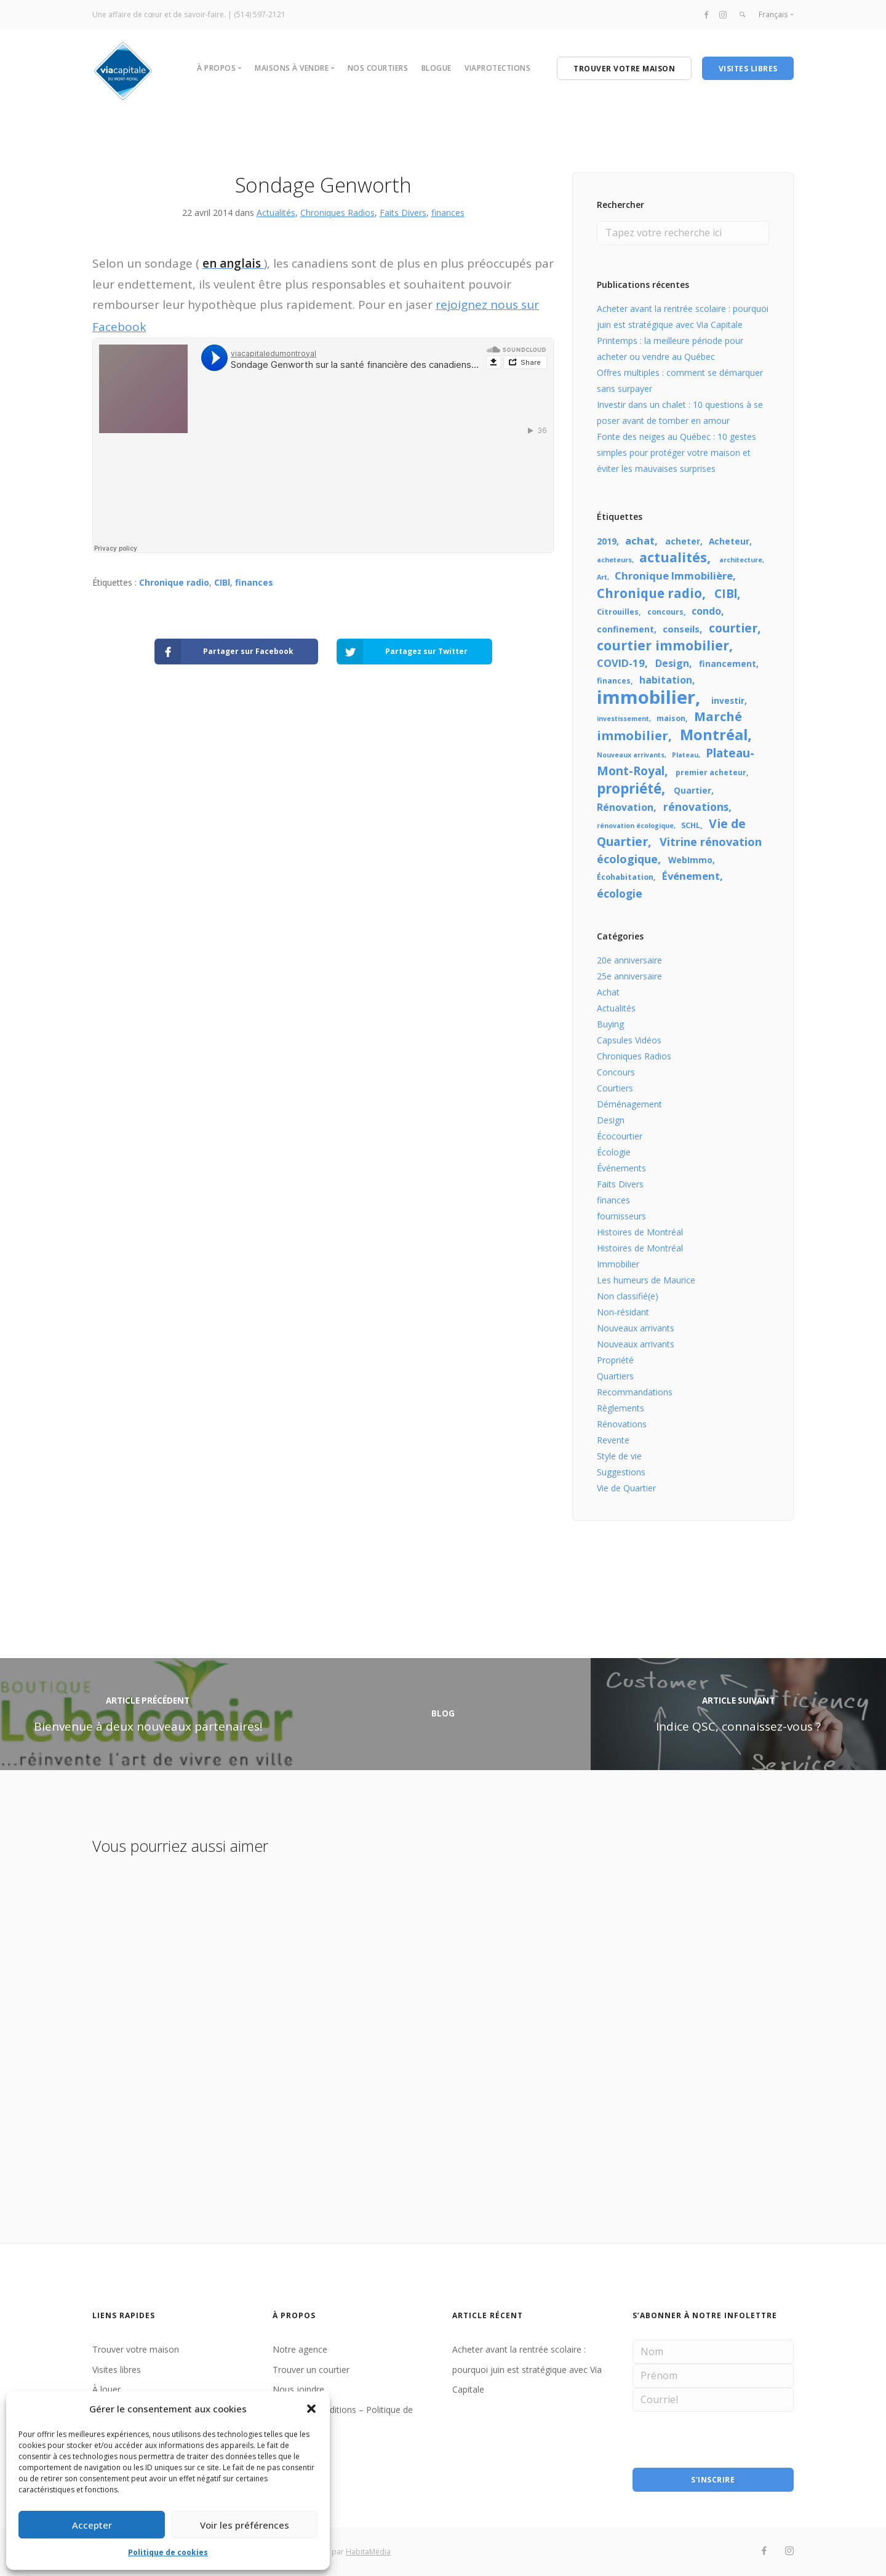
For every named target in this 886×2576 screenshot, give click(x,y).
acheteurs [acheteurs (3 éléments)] (614, 560)
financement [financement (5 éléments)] (727, 663)
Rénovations (622, 1424)
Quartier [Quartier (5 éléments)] (692, 790)
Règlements (620, 1408)
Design (611, 1120)
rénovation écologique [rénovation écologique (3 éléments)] (635, 825)
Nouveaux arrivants (635, 1328)
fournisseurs (621, 1216)
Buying (610, 1024)
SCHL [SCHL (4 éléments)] (690, 825)
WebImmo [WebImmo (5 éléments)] (690, 860)
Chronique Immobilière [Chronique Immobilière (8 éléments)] (674, 575)
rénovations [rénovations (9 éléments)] (695, 806)
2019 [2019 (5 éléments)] (607, 541)
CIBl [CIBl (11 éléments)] (725, 594)
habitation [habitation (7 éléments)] (665, 680)
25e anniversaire (629, 976)
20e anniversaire (629, 960)
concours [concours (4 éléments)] (665, 612)
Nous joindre (298, 2389)
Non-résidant (623, 1312)
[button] (311, 2409)
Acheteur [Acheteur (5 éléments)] (729, 541)
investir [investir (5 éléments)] (727, 700)
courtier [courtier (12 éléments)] (733, 628)
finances (448, 212)
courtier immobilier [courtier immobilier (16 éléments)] (663, 645)
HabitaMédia (368, 2551)
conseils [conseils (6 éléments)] (681, 629)
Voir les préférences (244, 2525)
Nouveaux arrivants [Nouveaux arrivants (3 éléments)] (630, 755)
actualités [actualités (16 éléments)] (673, 557)
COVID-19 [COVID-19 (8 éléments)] (621, 663)
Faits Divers (403, 212)
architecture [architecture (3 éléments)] (740, 560)
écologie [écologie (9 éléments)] (619, 893)
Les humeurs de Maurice (646, 1280)
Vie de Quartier (626, 1488)
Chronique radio (174, 582)
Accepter (92, 2525)
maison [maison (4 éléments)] (671, 718)
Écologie (614, 1152)
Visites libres (116, 2369)
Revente (613, 1440)
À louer (106, 2389)
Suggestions (621, 1472)
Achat (608, 992)
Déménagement (629, 1104)
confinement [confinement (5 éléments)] (625, 629)
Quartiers (615, 1376)
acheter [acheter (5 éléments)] (682, 541)
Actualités (276, 212)
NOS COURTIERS (378, 68)
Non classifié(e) (627, 1296)
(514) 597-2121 (259, 14)
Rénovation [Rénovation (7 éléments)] (625, 807)
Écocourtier (619, 1136)
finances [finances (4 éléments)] (614, 681)
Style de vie (619, 1456)
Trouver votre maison (135, 2349)
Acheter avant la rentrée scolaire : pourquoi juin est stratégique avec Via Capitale (527, 2369)
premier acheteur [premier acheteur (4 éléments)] (711, 772)
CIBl (222, 582)
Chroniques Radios (337, 212)
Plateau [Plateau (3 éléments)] (685, 755)
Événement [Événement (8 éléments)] (691, 876)
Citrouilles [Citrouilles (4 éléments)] (618, 612)
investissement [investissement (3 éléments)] (623, 718)
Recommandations (634, 1392)
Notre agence (300, 2349)
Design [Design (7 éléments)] (672, 663)
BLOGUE (436, 68)
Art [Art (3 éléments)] (602, 577)
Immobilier (618, 1264)
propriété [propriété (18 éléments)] (629, 788)
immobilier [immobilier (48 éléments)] (646, 697)
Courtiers (615, 1088)
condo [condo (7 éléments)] (706, 611)
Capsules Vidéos (629, 1040)
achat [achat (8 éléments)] (640, 540)
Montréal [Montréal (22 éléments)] (714, 734)
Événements (621, 1168)
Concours (616, 1072)
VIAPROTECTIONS (497, 68)
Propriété (615, 1360)
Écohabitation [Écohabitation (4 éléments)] (625, 877)
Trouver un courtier (311, 2369)
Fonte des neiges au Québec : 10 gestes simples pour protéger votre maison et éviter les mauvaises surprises (676, 452)
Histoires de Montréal (640, 1232)
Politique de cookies (168, 2552)
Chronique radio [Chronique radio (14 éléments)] (649, 593)
